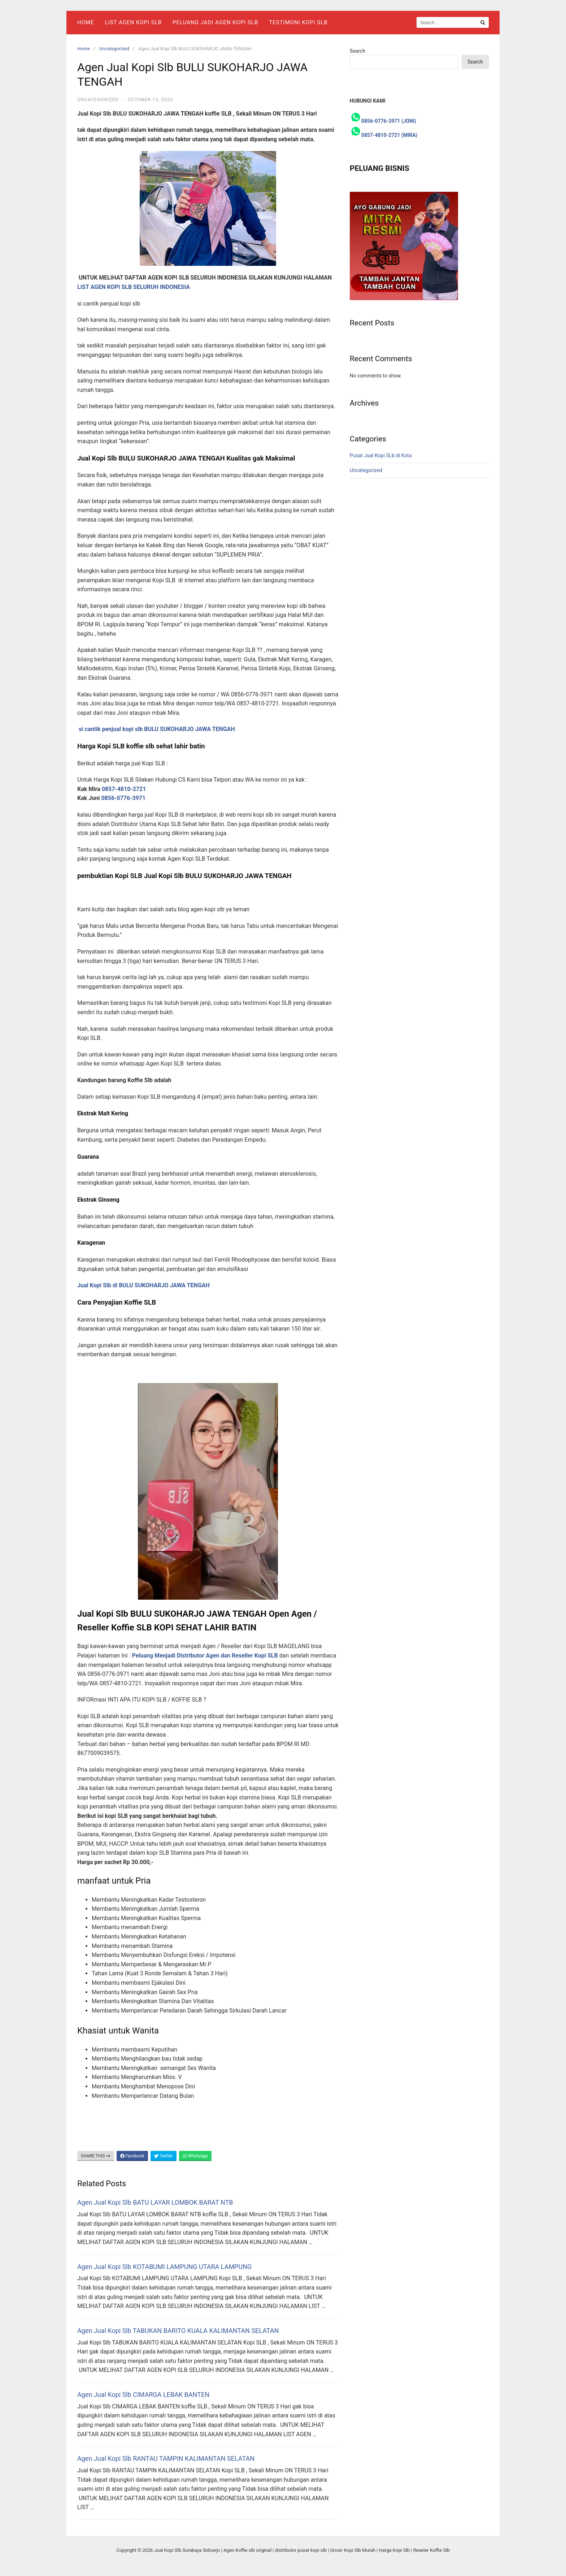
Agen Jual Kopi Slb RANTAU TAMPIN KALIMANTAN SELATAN (165, 2458)
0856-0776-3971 (123, 798)
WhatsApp (195, 2155)
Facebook (132, 2155)
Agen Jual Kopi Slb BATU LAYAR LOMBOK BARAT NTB (155, 2202)
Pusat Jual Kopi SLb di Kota (381, 455)
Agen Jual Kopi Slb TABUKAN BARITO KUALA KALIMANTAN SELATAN (178, 2330)
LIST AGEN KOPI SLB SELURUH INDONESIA (133, 287)
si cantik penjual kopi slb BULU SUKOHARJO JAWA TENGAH (157, 729)
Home (85, 22)
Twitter (163, 2155)
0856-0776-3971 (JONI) (388, 121)
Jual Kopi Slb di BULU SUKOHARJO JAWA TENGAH (143, 1285)
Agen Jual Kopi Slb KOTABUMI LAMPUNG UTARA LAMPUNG (164, 2266)
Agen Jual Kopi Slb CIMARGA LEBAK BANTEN (143, 2394)
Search (357, 51)
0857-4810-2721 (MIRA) (389, 135)
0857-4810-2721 (125, 789)
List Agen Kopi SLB (133, 22)
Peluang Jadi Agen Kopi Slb (215, 22)
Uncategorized (114, 48)
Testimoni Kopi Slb (298, 22)
